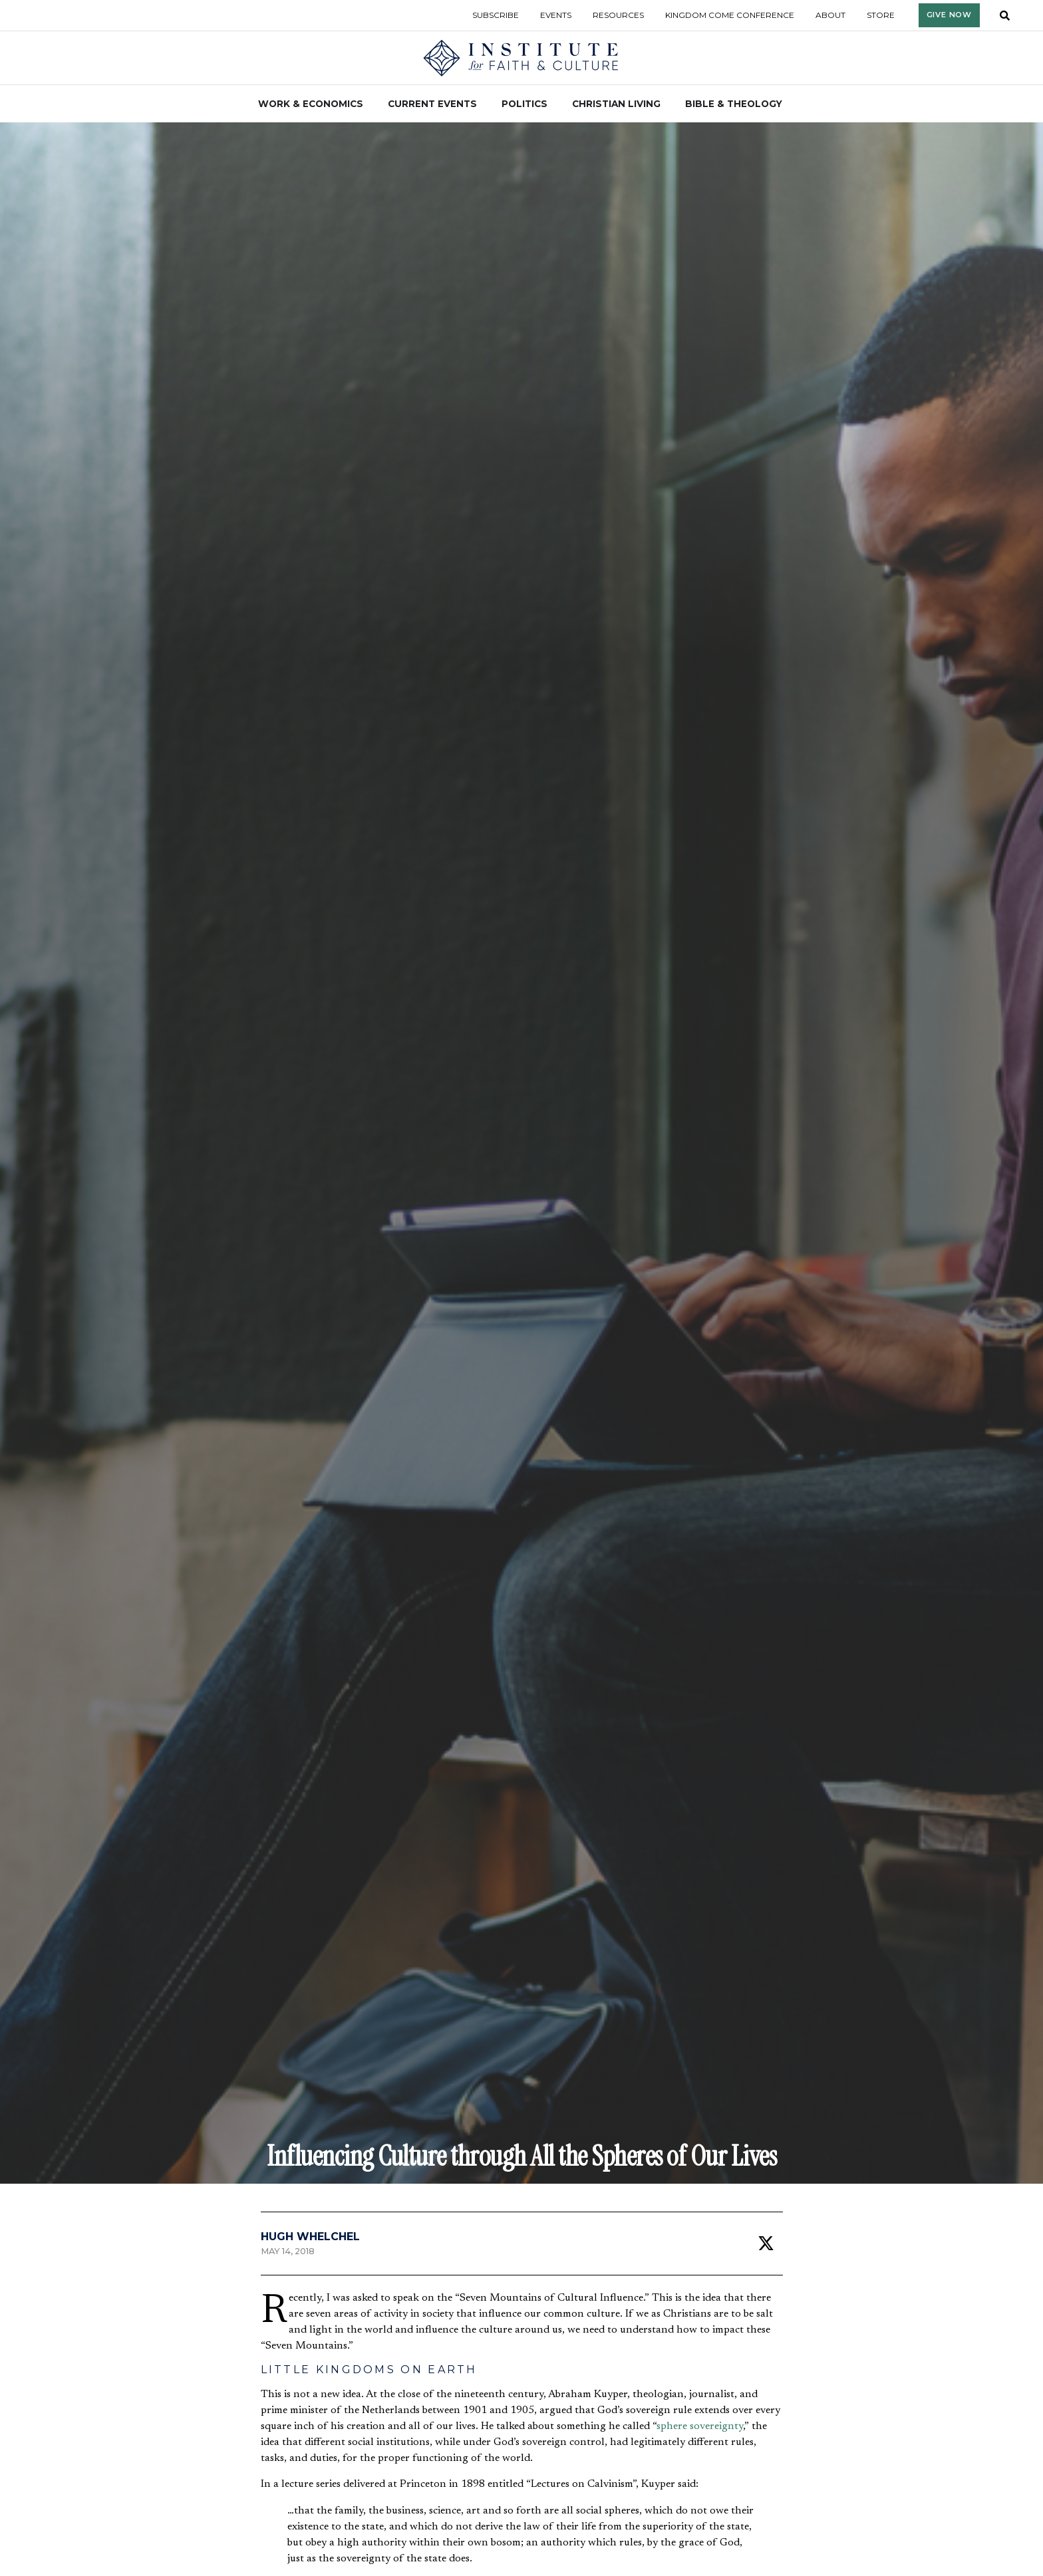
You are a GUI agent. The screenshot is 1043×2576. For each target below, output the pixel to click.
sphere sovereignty (700, 2426)
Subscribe (495, 15)
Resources (618, 15)
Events (555, 15)
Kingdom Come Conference (729, 15)
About (830, 15)
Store (881, 15)
